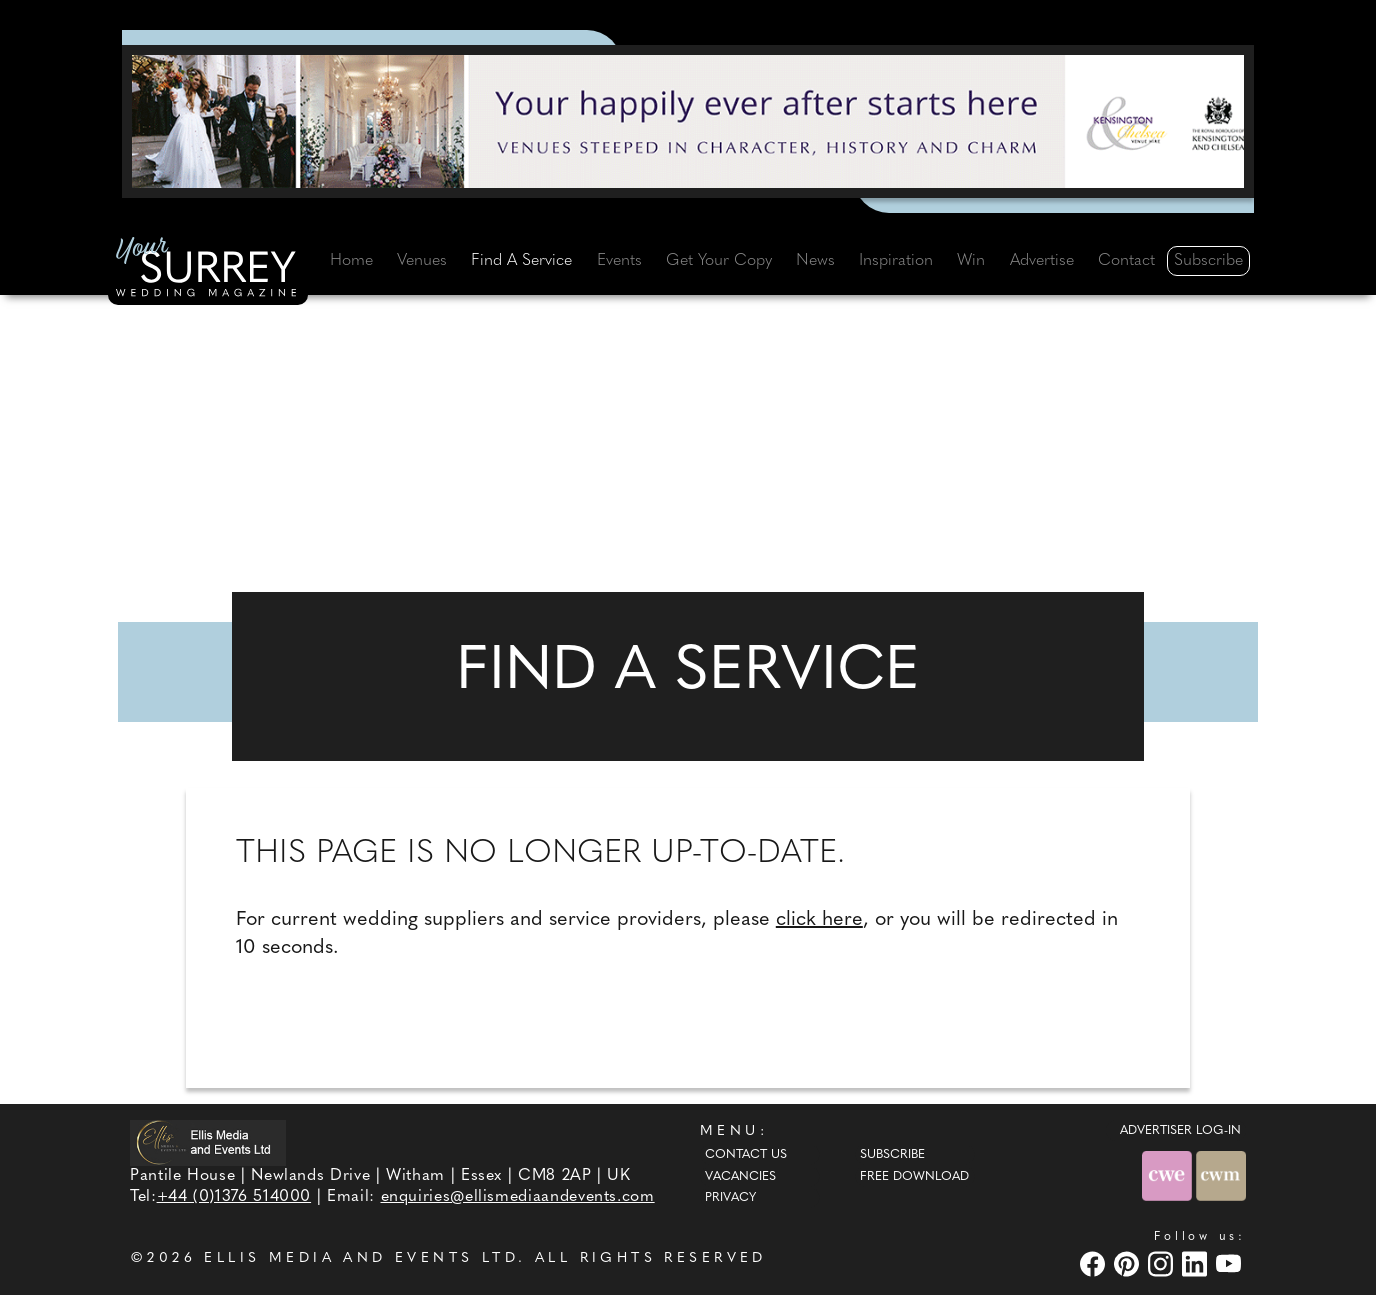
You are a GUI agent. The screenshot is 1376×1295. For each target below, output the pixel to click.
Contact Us (746, 1155)
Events (619, 261)
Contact (1126, 261)
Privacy (730, 1198)
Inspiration (896, 261)
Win (971, 261)
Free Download (914, 1177)
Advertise (1042, 261)
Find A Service (521, 261)
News (815, 261)
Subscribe (1208, 261)
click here (819, 920)
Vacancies (740, 1177)
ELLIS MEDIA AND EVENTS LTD (361, 1258)
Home (351, 261)
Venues (422, 261)
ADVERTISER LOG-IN (1180, 1131)
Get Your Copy (719, 261)
